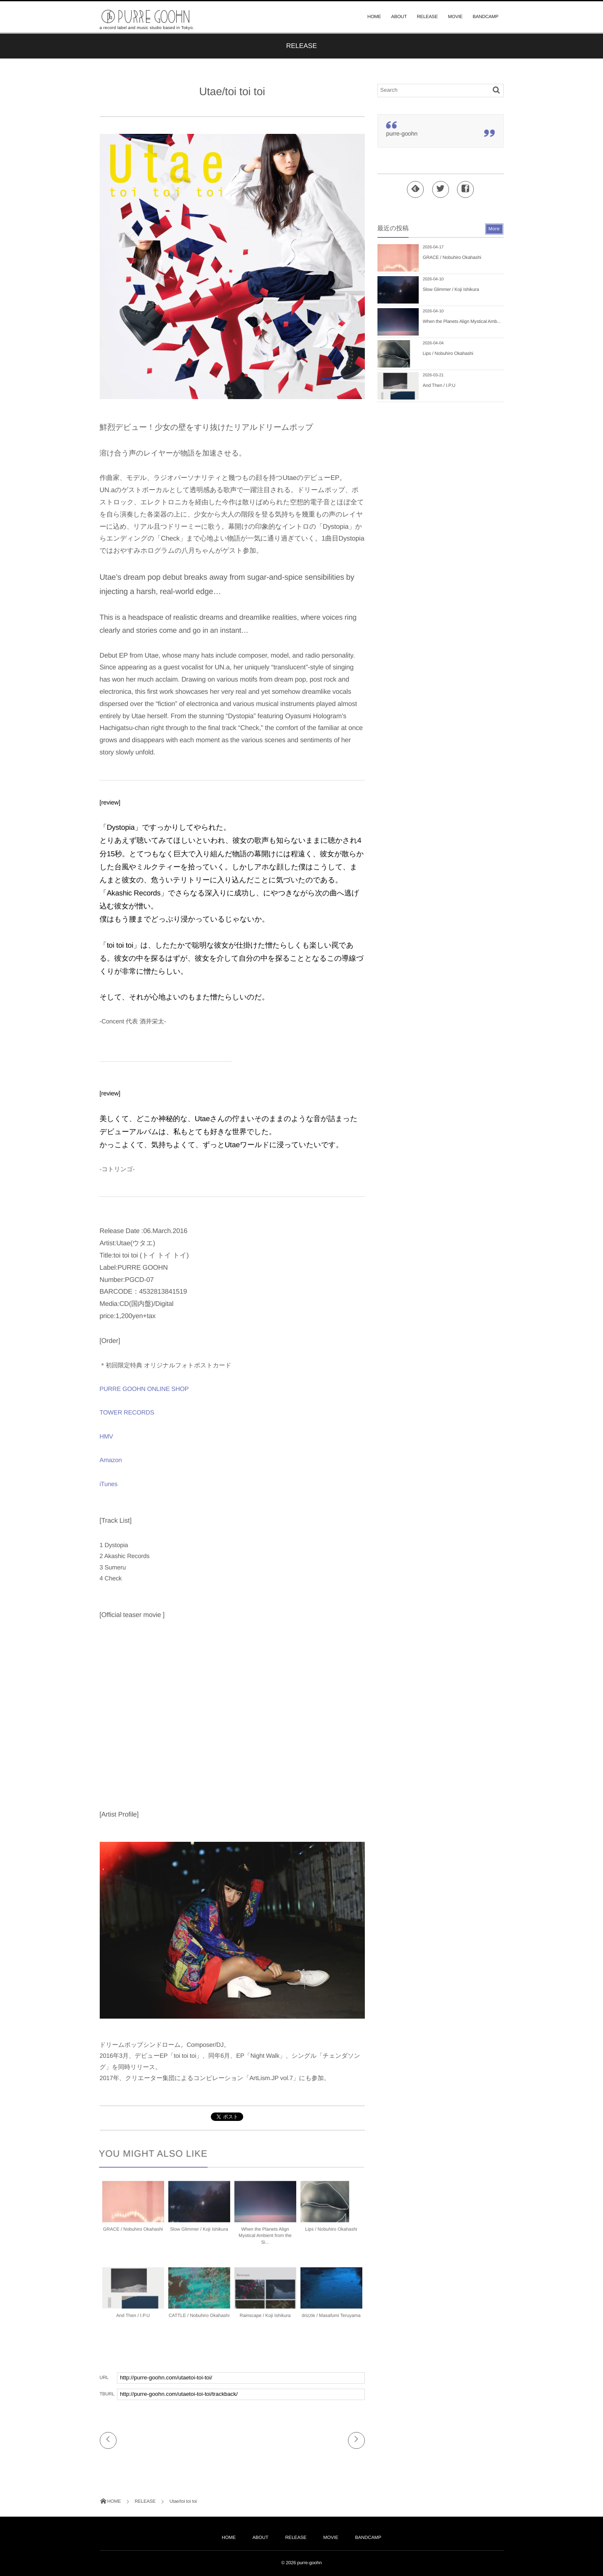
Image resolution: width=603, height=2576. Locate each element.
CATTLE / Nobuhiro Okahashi (199, 2321)
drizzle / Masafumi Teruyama (331, 2321)
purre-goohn (402, 133)
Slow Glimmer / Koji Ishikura (199, 2235)
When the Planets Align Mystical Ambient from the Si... (265, 2241)
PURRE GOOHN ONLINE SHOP (144, 1389)
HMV (106, 1436)
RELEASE (427, 16)
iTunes (109, 1484)
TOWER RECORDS (127, 1412)
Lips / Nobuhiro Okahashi (331, 2235)
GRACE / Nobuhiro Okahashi (133, 2235)
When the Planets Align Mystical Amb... (462, 321)
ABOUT (399, 16)
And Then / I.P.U (133, 2321)
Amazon (111, 1460)
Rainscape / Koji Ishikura (264, 2321)
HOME (374, 16)
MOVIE (455, 16)
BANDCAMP (485, 16)
